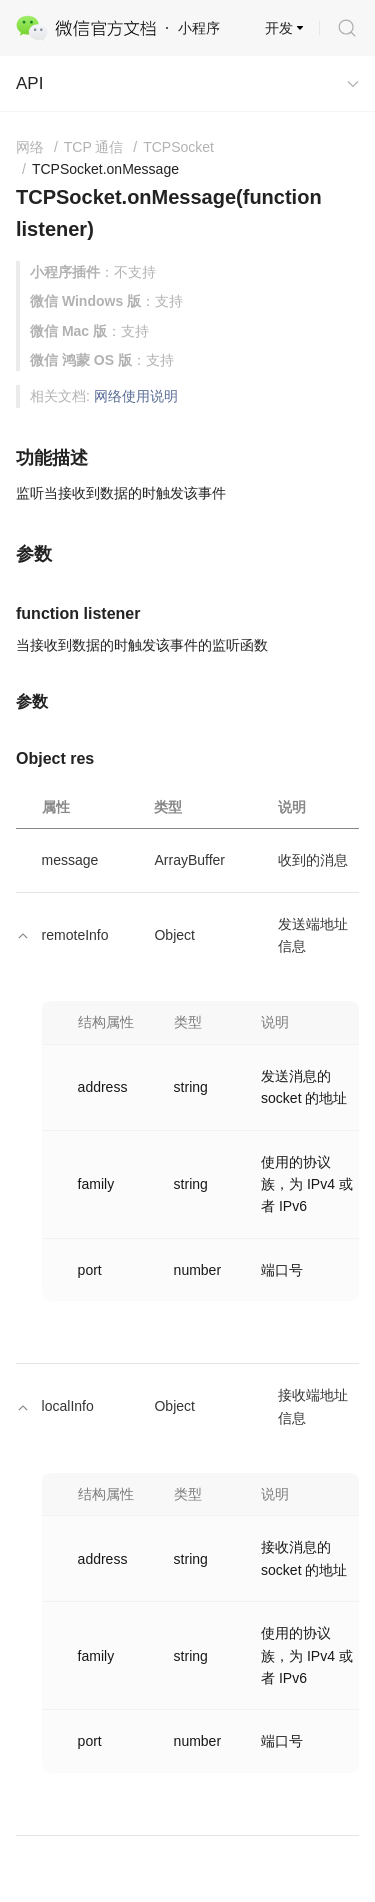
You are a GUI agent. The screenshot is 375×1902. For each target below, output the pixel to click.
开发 (279, 28)
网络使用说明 (136, 396)
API (29, 83)
